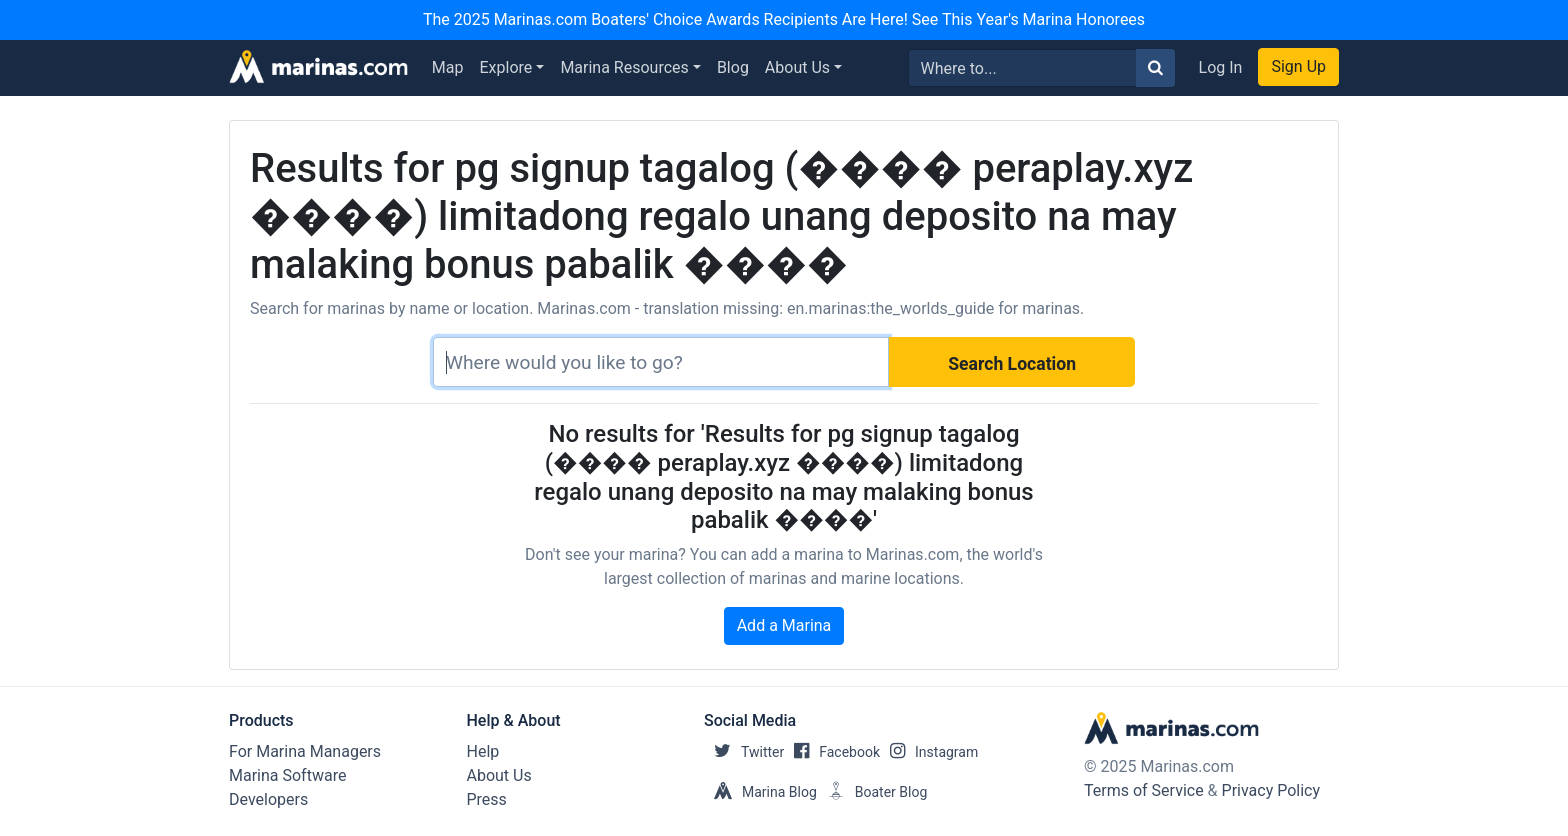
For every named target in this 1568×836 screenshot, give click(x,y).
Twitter (744, 752)
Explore (506, 67)
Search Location (1012, 364)
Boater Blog (872, 792)
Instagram (929, 752)
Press (487, 799)
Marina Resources (624, 67)
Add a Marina (784, 625)
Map (448, 67)
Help (483, 751)
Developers (268, 799)
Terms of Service (1144, 790)
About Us (797, 67)
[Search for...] (1022, 68)
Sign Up (1298, 66)
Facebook (832, 752)
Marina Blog (760, 792)
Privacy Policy (1271, 790)
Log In (1221, 67)
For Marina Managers (305, 751)
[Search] (661, 362)
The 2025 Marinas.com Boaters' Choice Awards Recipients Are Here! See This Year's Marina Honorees (784, 19)
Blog (733, 67)
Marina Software (287, 775)
